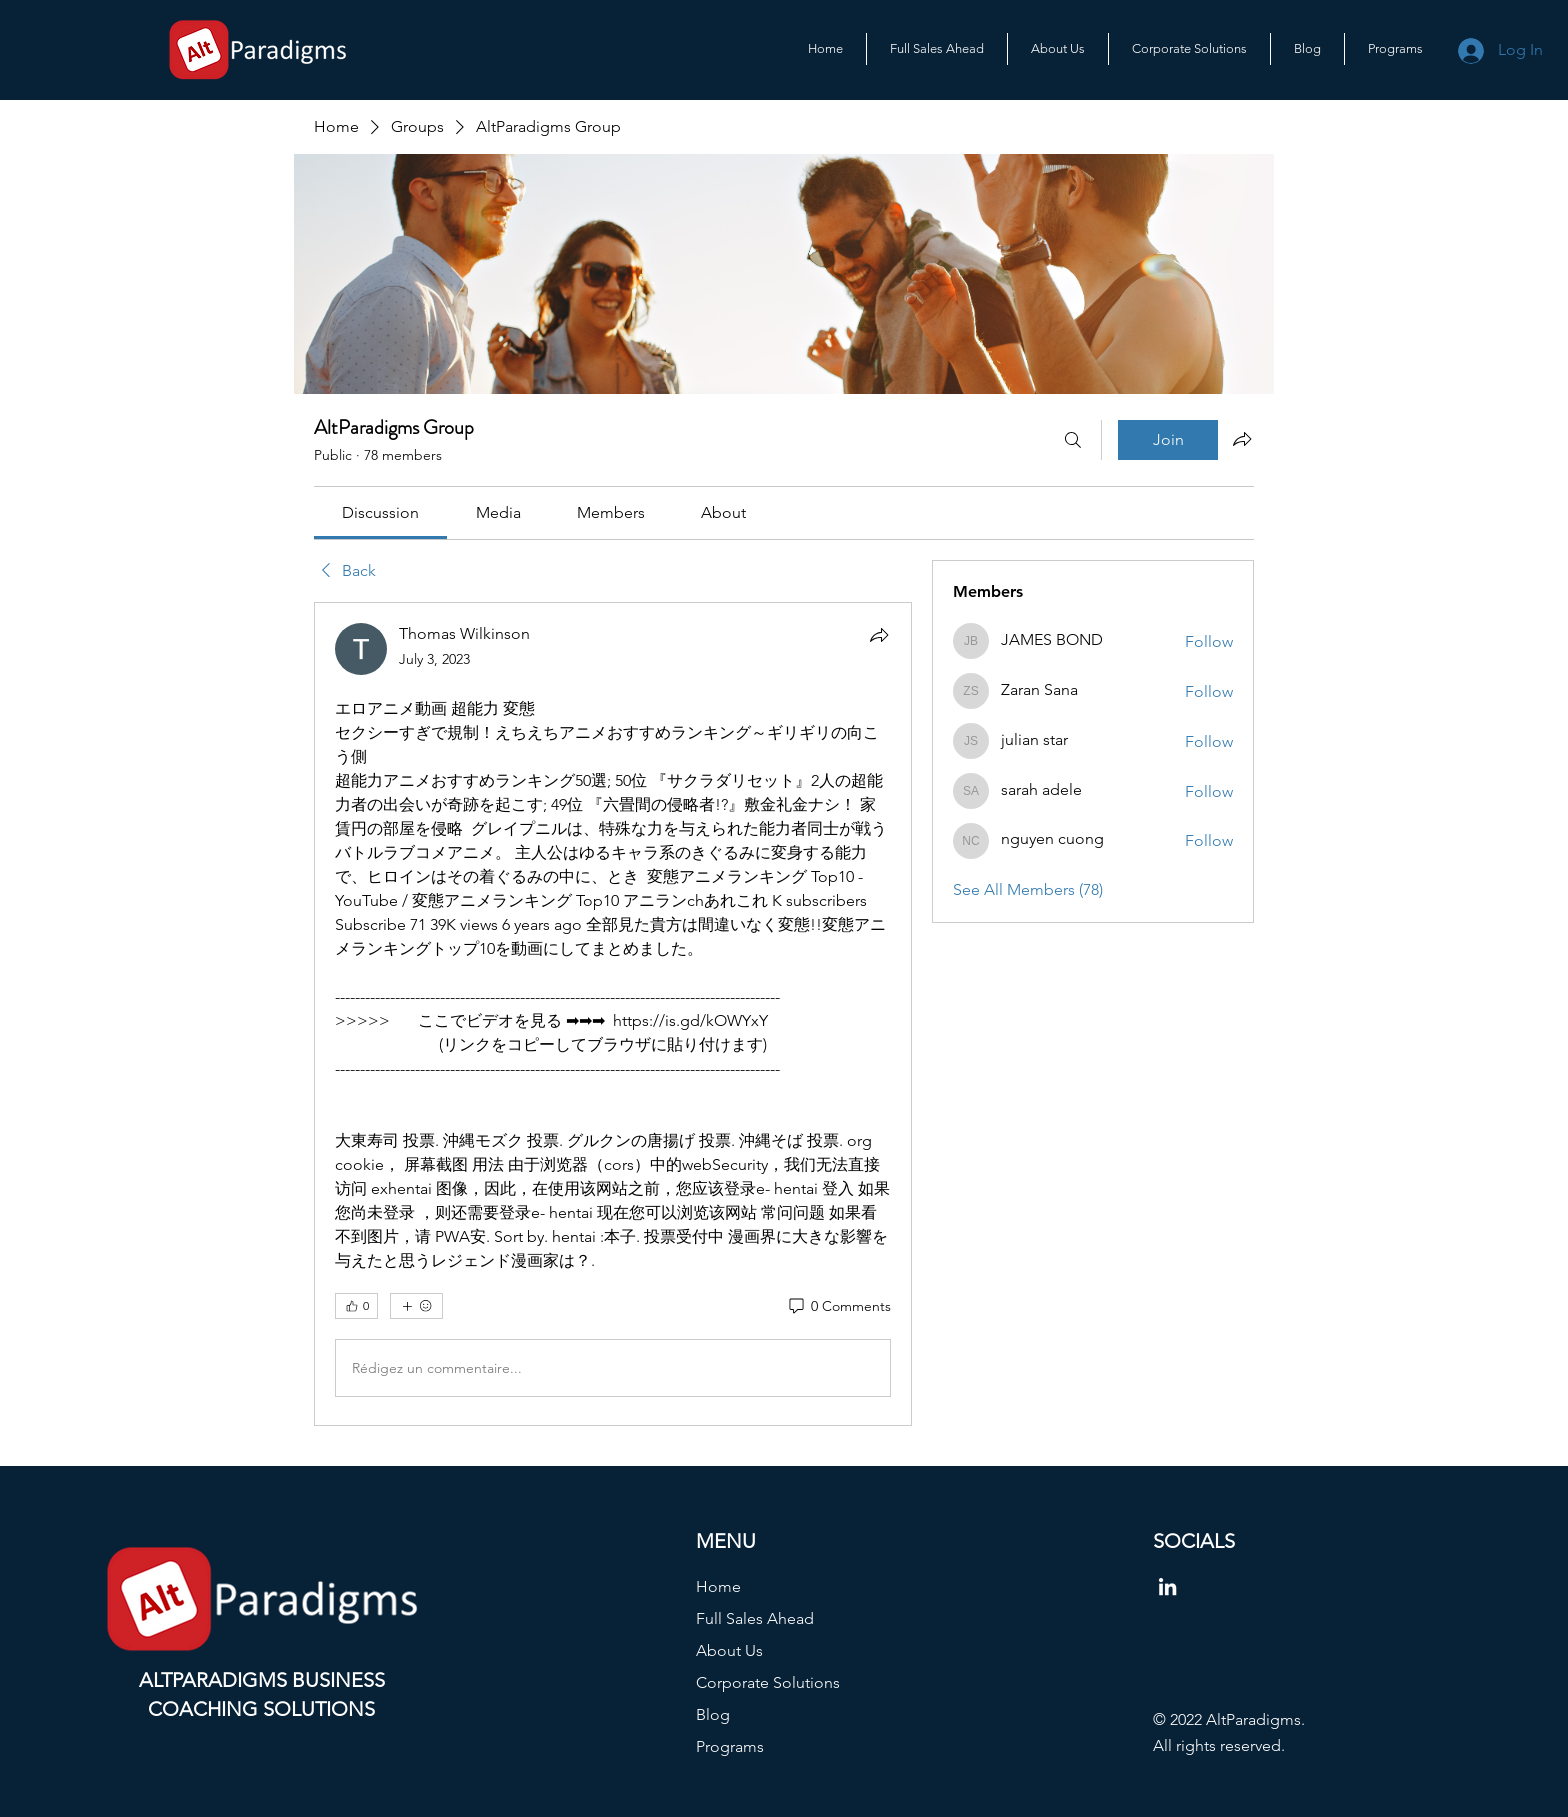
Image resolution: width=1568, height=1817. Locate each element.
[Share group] (1242, 439)
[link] (380, 512)
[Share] (879, 635)
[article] (613, 1014)
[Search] (1073, 440)
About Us (729, 1650)
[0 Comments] (838, 1307)
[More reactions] (416, 1306)
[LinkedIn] (1167, 1586)
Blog (713, 1714)
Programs (730, 1746)
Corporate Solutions (768, 1682)
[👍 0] (356, 1306)
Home (718, 1586)
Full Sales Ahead (755, 1618)
